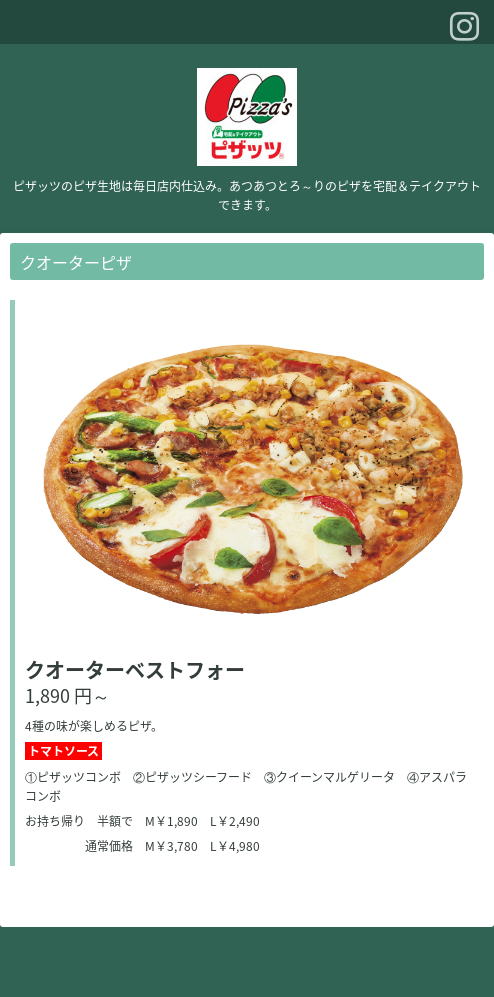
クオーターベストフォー (135, 669)
